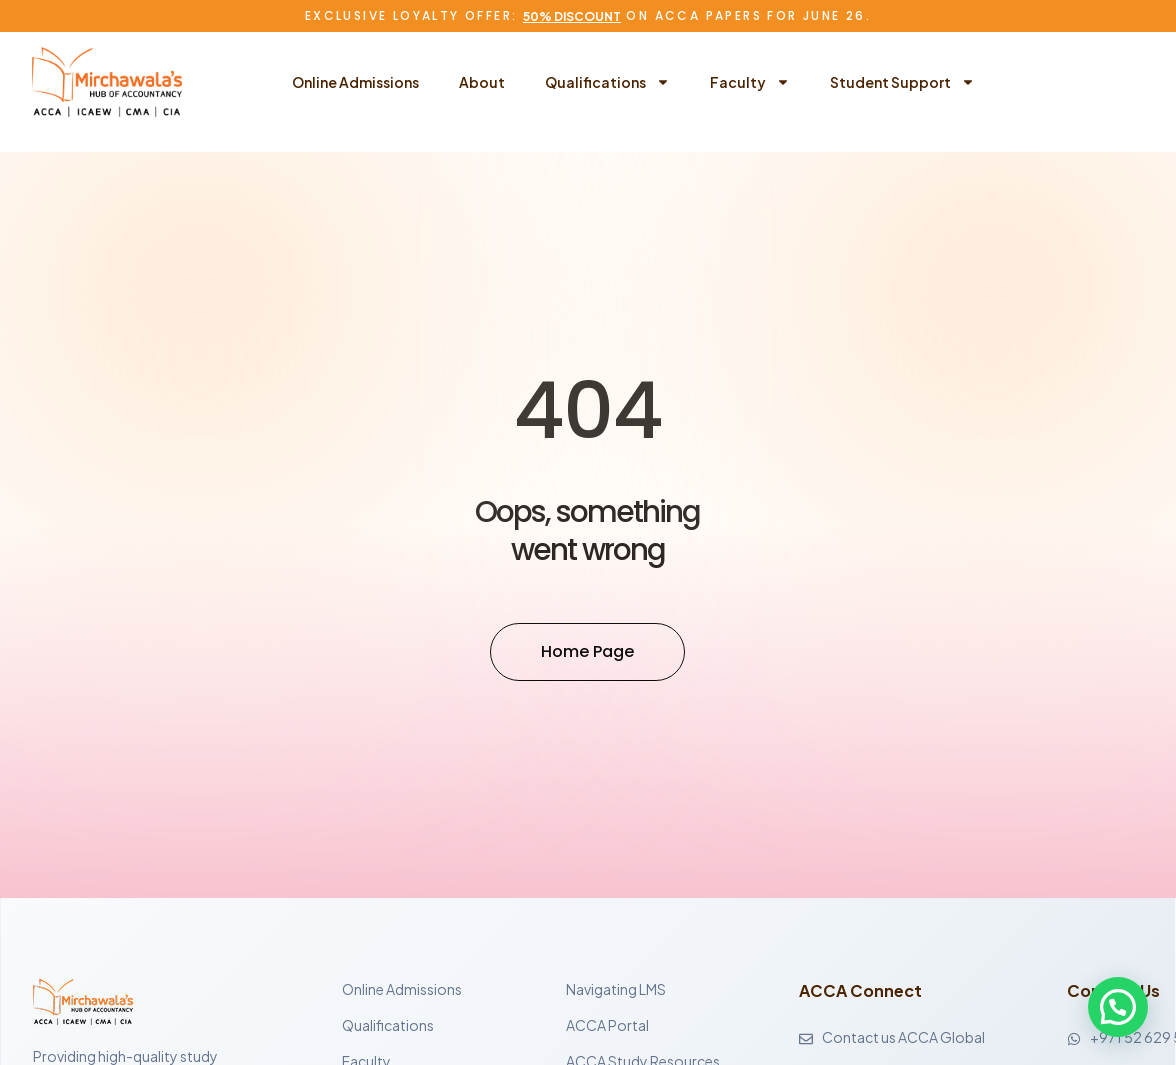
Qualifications (607, 82)
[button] (1117, 1006)
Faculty (750, 82)
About (482, 82)
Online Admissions (355, 82)
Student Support (902, 82)
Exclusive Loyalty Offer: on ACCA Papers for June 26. (588, 15)
